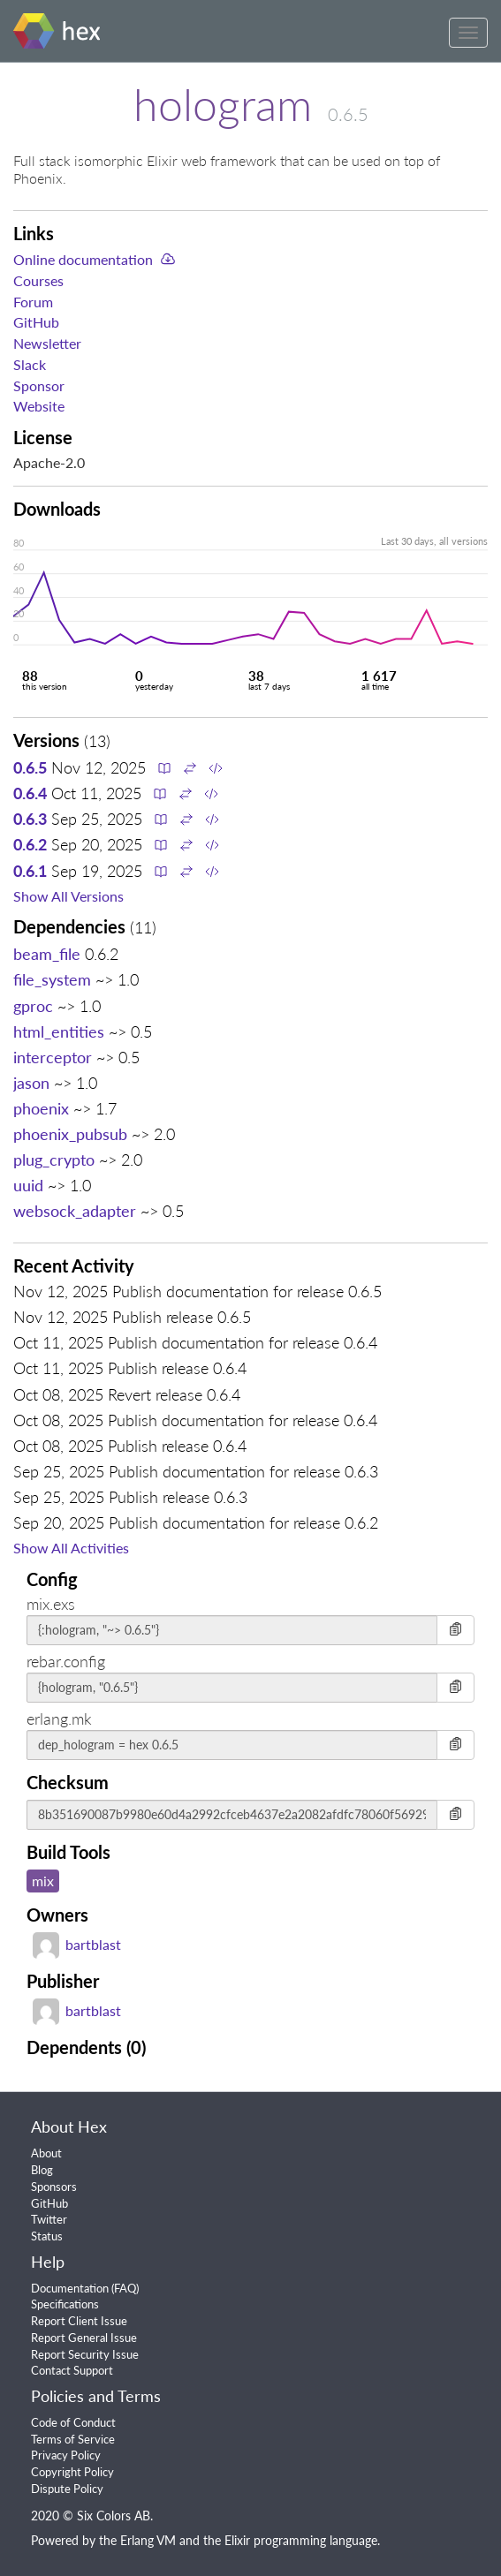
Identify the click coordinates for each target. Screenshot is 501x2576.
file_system (52, 979)
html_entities (58, 1031)
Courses (38, 280)
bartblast (77, 1944)
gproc (33, 1006)
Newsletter (47, 343)
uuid (28, 1185)
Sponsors (54, 2186)
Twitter (49, 2219)
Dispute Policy (67, 2489)
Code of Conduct (73, 2422)
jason (31, 1082)
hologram (222, 104)
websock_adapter (74, 1210)
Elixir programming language (300, 2540)
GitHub (36, 322)
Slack (29, 364)
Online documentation (83, 259)
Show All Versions (68, 896)
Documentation (70, 2288)
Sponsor (39, 385)
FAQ (125, 2288)
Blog (42, 2170)
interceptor (52, 1057)
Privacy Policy (66, 2455)
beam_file (46, 953)
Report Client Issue (79, 2321)
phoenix (41, 1108)
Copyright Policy (72, 2472)
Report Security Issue (85, 2354)
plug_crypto (54, 1159)
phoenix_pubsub (70, 1134)
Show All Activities (71, 1547)
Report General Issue (84, 2337)
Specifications (65, 2304)
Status (47, 2236)
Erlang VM (148, 2540)
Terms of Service (73, 2439)
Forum (33, 301)
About (46, 2153)
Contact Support (72, 2370)
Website (39, 405)
